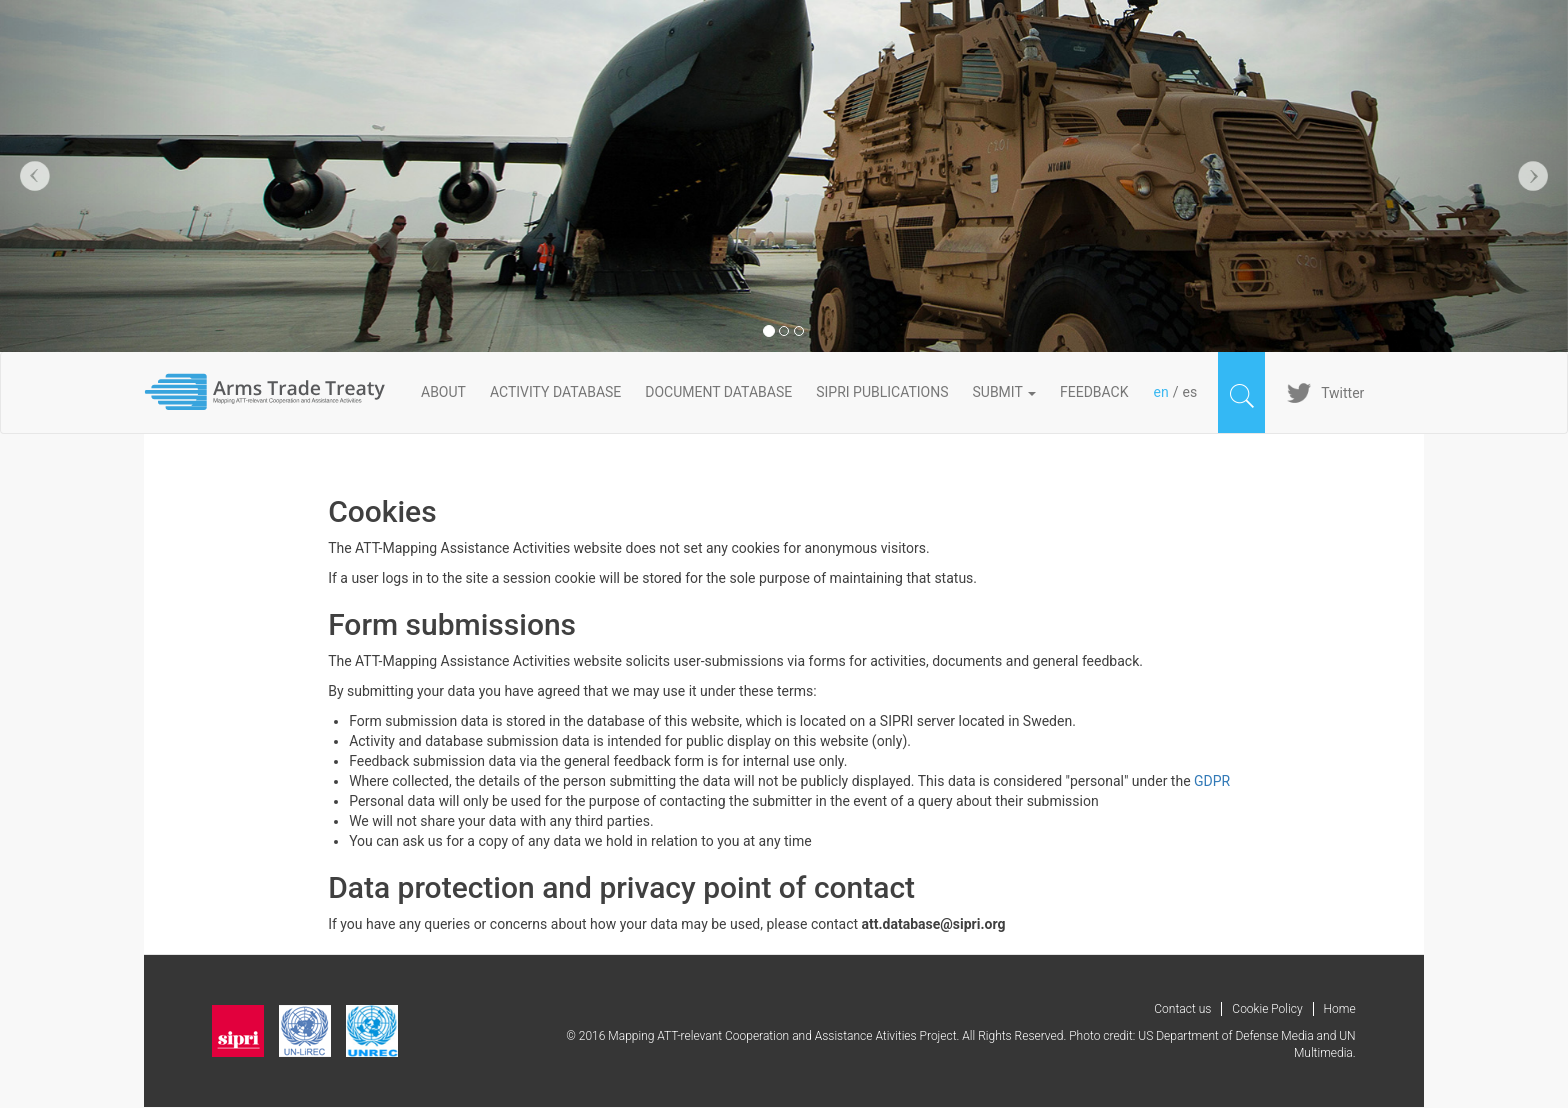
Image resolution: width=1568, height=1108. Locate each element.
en (1161, 392)
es (1189, 392)
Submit (1005, 392)
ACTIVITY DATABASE (555, 392)
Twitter (1342, 393)
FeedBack (1094, 392)
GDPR (1212, 781)
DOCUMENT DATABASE (718, 392)
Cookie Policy (1267, 1009)
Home (1340, 1009)
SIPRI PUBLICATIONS (882, 392)
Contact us (1182, 1009)
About (443, 392)
